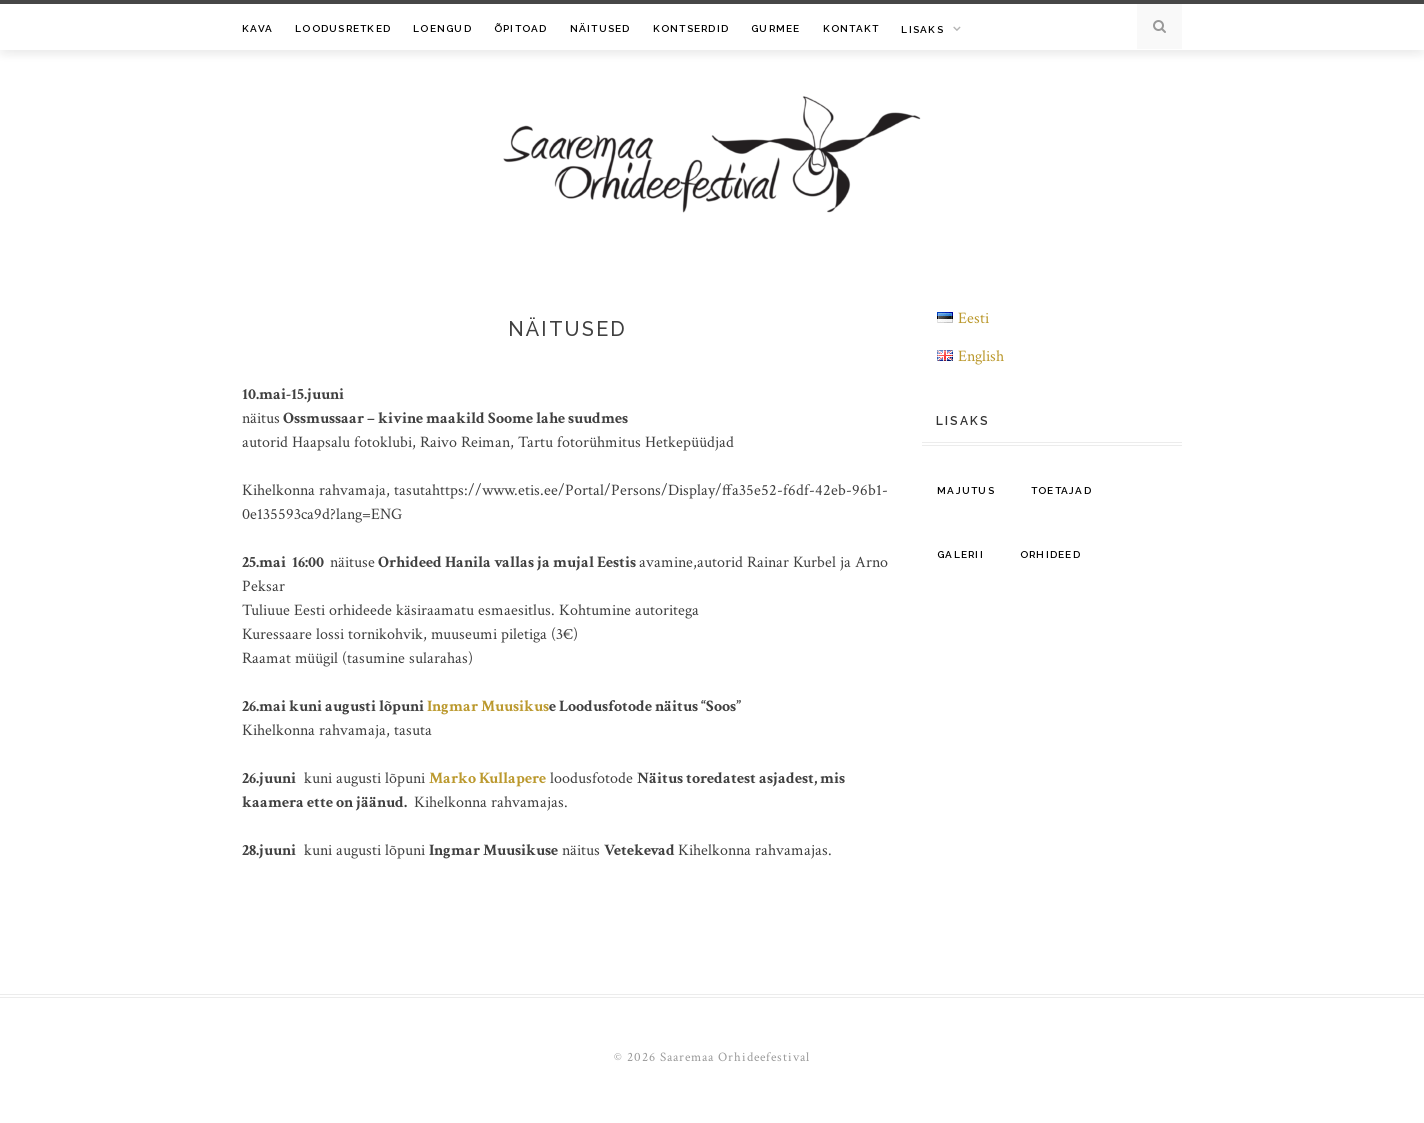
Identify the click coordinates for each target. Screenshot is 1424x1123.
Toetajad (1061, 490)
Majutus (966, 490)
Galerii (960, 554)
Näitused (600, 28)
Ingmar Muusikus (488, 706)
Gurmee (776, 28)
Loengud (442, 28)
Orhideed (1050, 554)
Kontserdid (691, 28)
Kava (257, 28)
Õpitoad (521, 28)
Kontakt (851, 28)
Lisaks (922, 29)
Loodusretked (343, 28)
